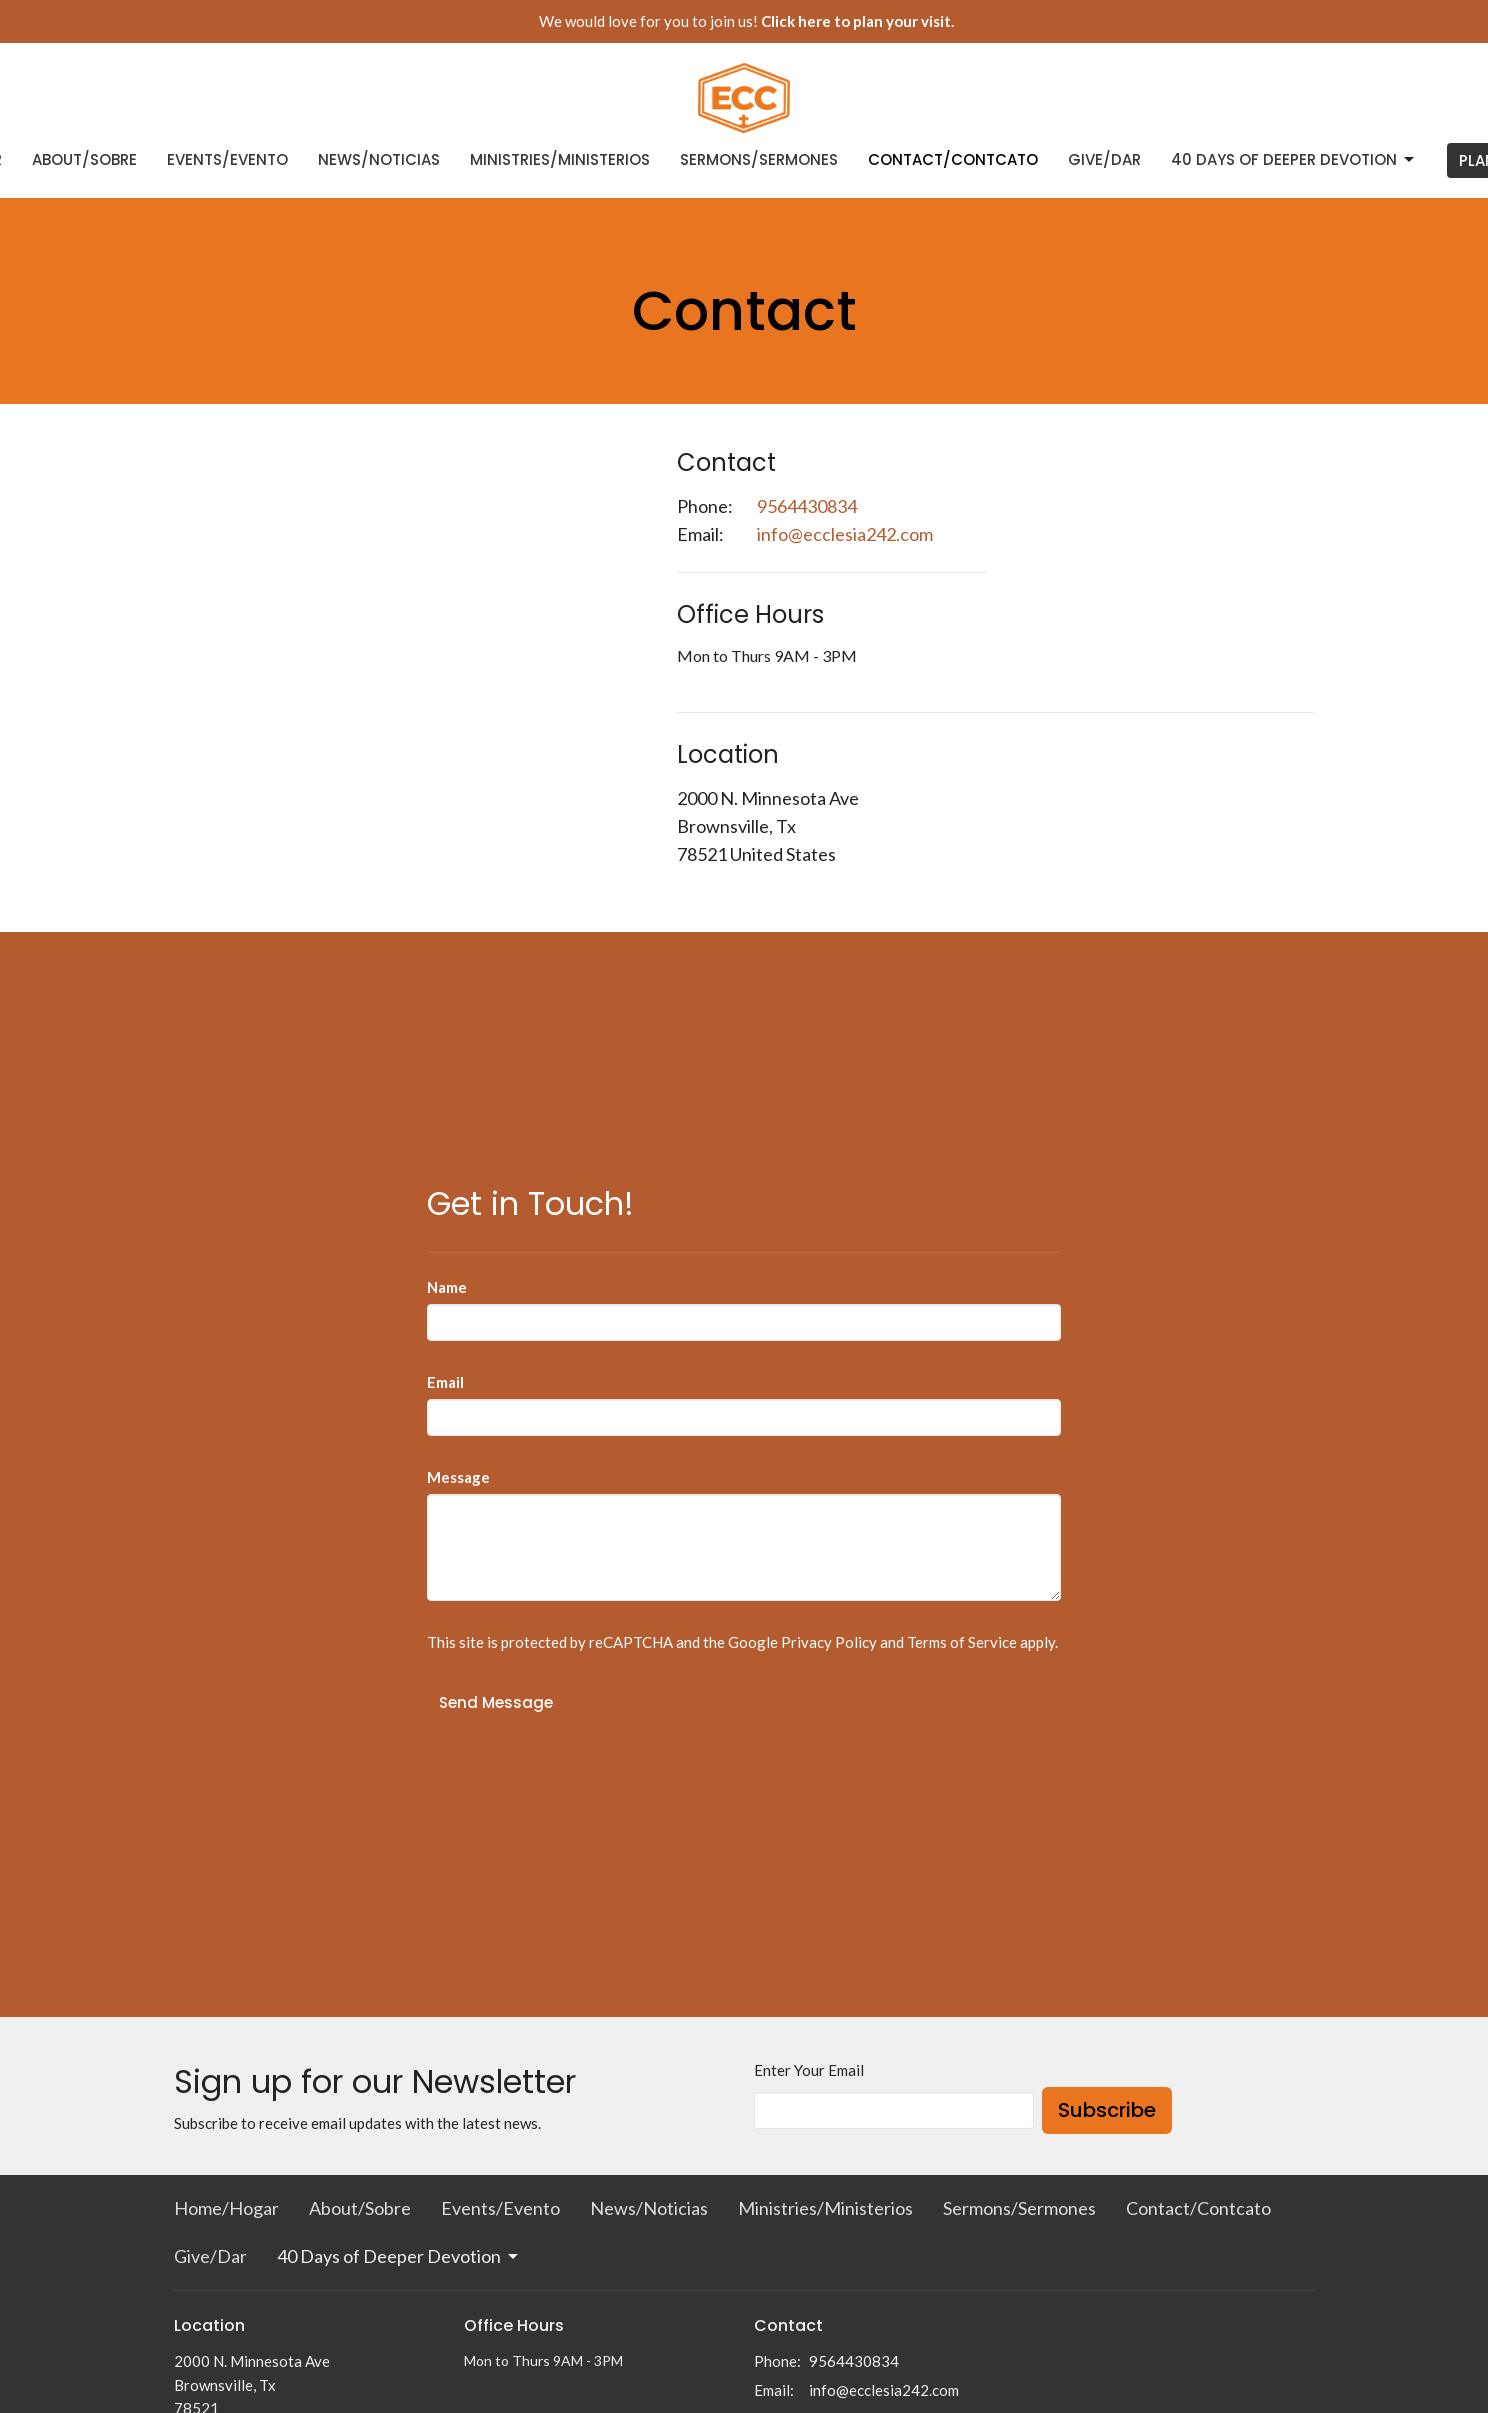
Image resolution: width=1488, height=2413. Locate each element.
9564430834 (807, 506)
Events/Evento (227, 159)
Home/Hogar (226, 2208)
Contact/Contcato (953, 159)
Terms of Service (962, 1642)
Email (445, 1382)
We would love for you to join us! (746, 21)
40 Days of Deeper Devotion (1294, 159)
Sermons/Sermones (759, 159)
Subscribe (1107, 2110)
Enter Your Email (809, 2070)
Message (458, 1477)
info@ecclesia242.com (845, 534)
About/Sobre (84, 159)
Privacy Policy (829, 1642)
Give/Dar (1104, 159)
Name (447, 1287)
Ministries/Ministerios (560, 159)
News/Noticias (379, 159)
